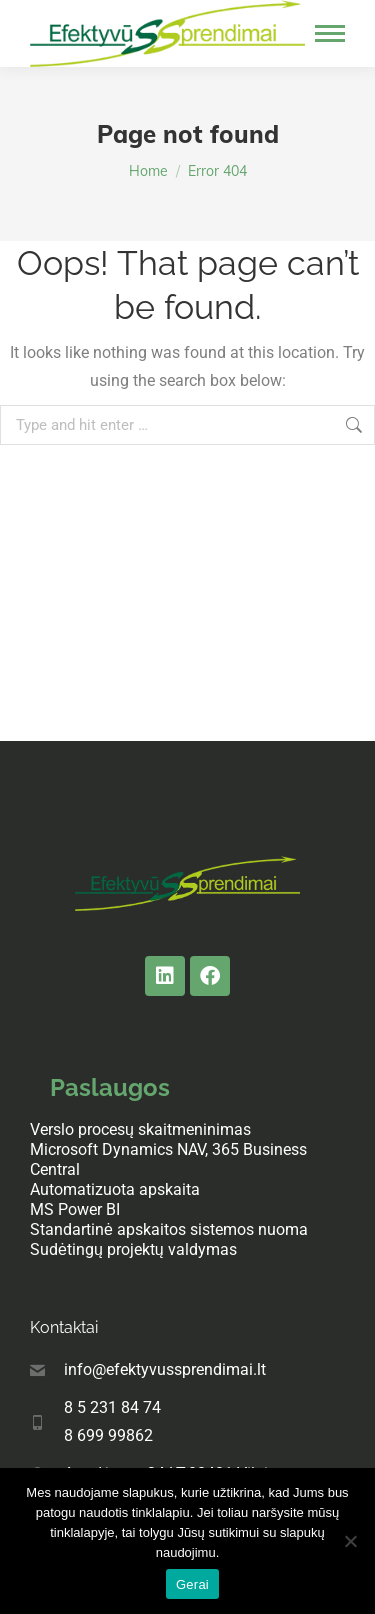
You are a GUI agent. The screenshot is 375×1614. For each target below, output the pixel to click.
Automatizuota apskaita (115, 1189)
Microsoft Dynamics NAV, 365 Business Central (168, 1159)
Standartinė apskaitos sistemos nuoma (169, 1229)
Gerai (192, 1584)
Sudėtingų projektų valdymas (133, 1249)
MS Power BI (75, 1209)
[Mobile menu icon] (330, 33)
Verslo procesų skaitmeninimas (140, 1129)
